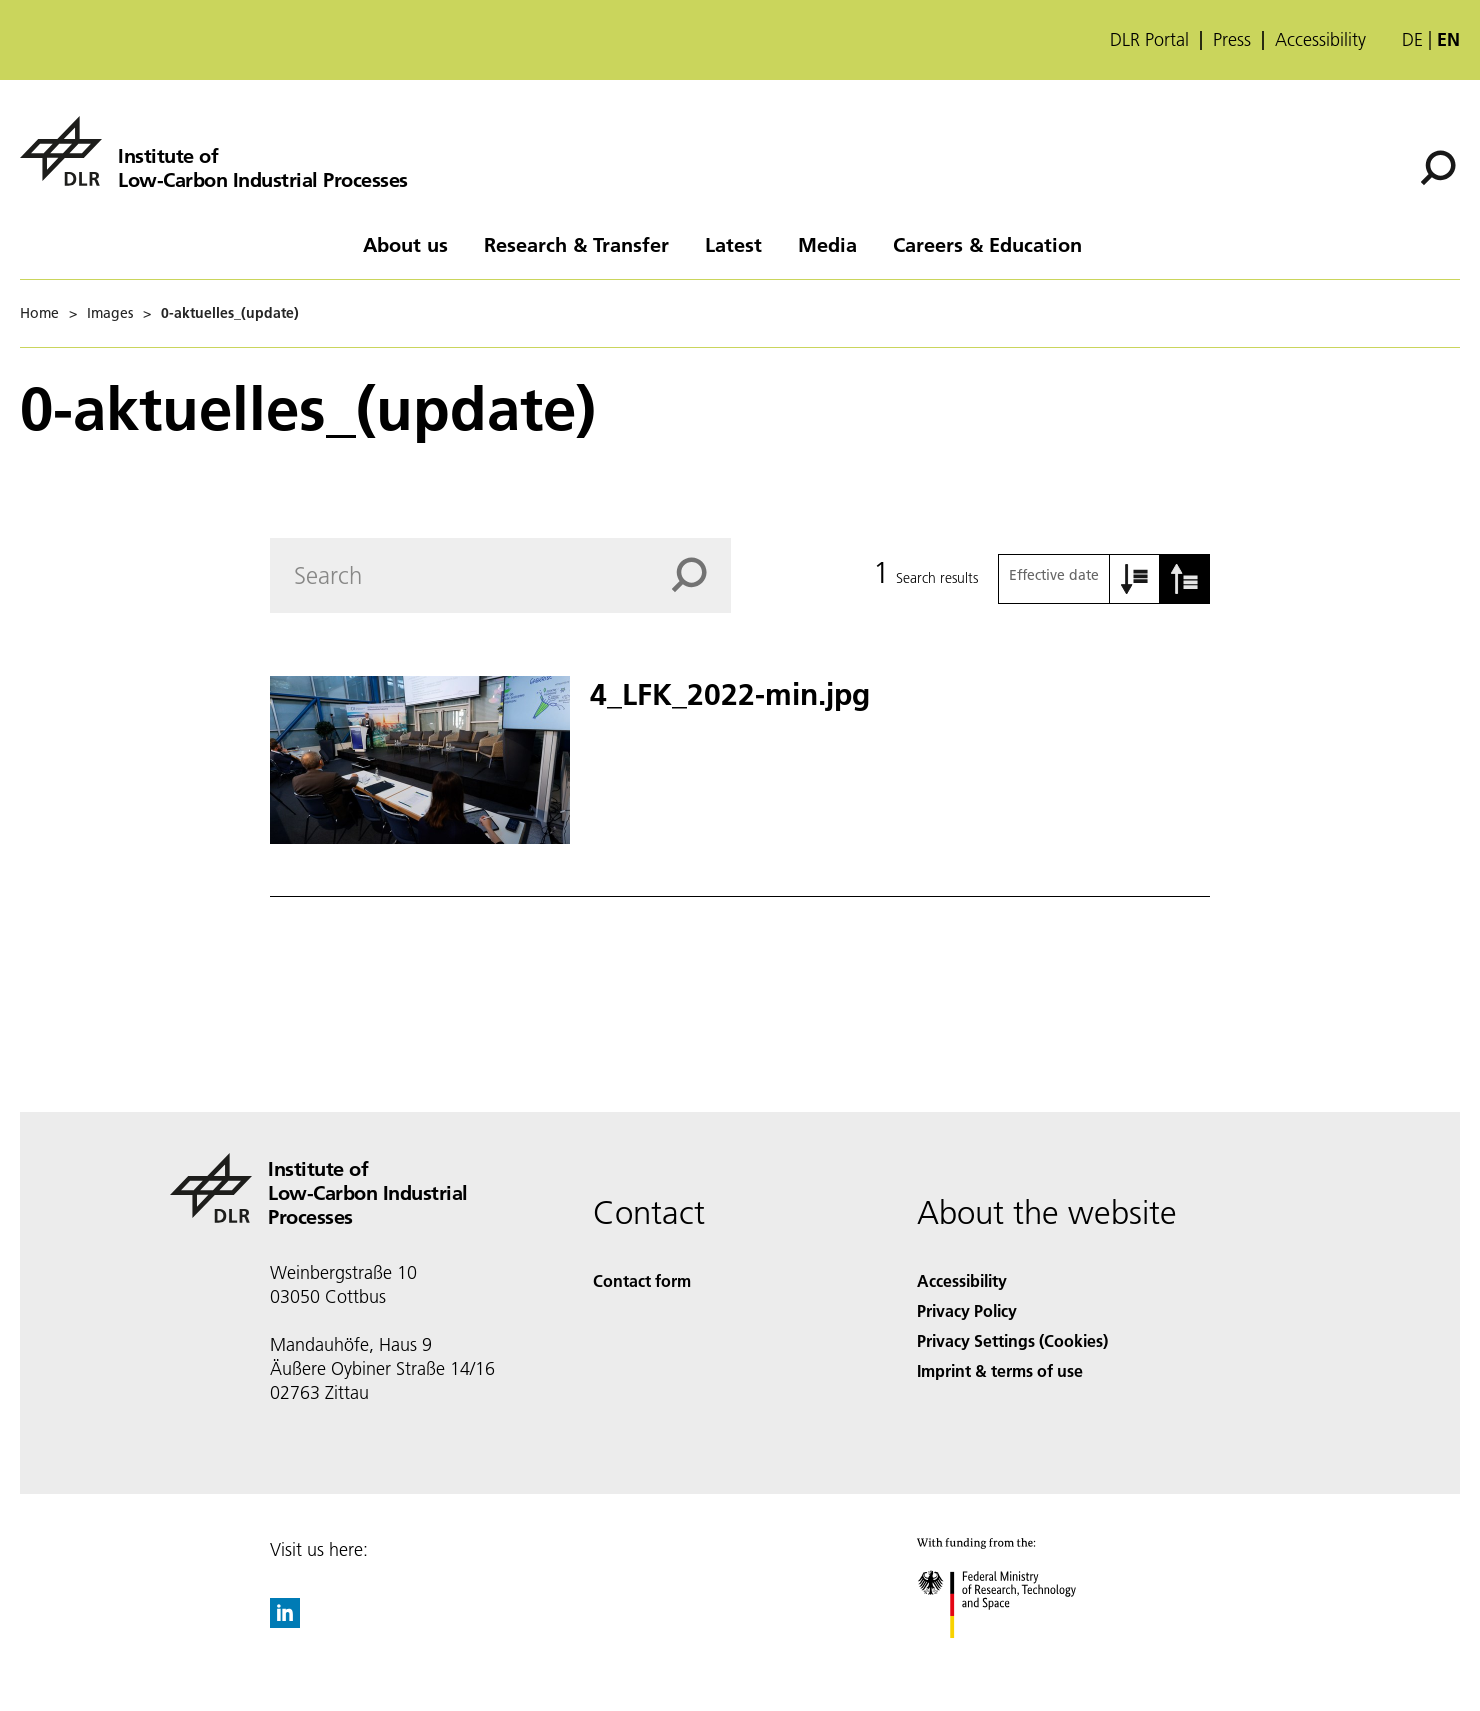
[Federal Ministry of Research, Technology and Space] (1014, 1655)
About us (405, 244)
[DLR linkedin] (285, 1621)
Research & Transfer (576, 244)
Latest (733, 244)
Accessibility (1320, 40)
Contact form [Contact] (642, 1280)
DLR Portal (1149, 40)
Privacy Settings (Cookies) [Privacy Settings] (1012, 1340)
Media (827, 244)
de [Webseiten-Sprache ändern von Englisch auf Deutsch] (1412, 39)
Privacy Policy (967, 1310)
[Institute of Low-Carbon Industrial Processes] (214, 151)
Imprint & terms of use (1000, 1370)
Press (1232, 40)
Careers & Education (987, 244)
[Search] (1438, 168)
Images (110, 313)
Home (39, 313)
